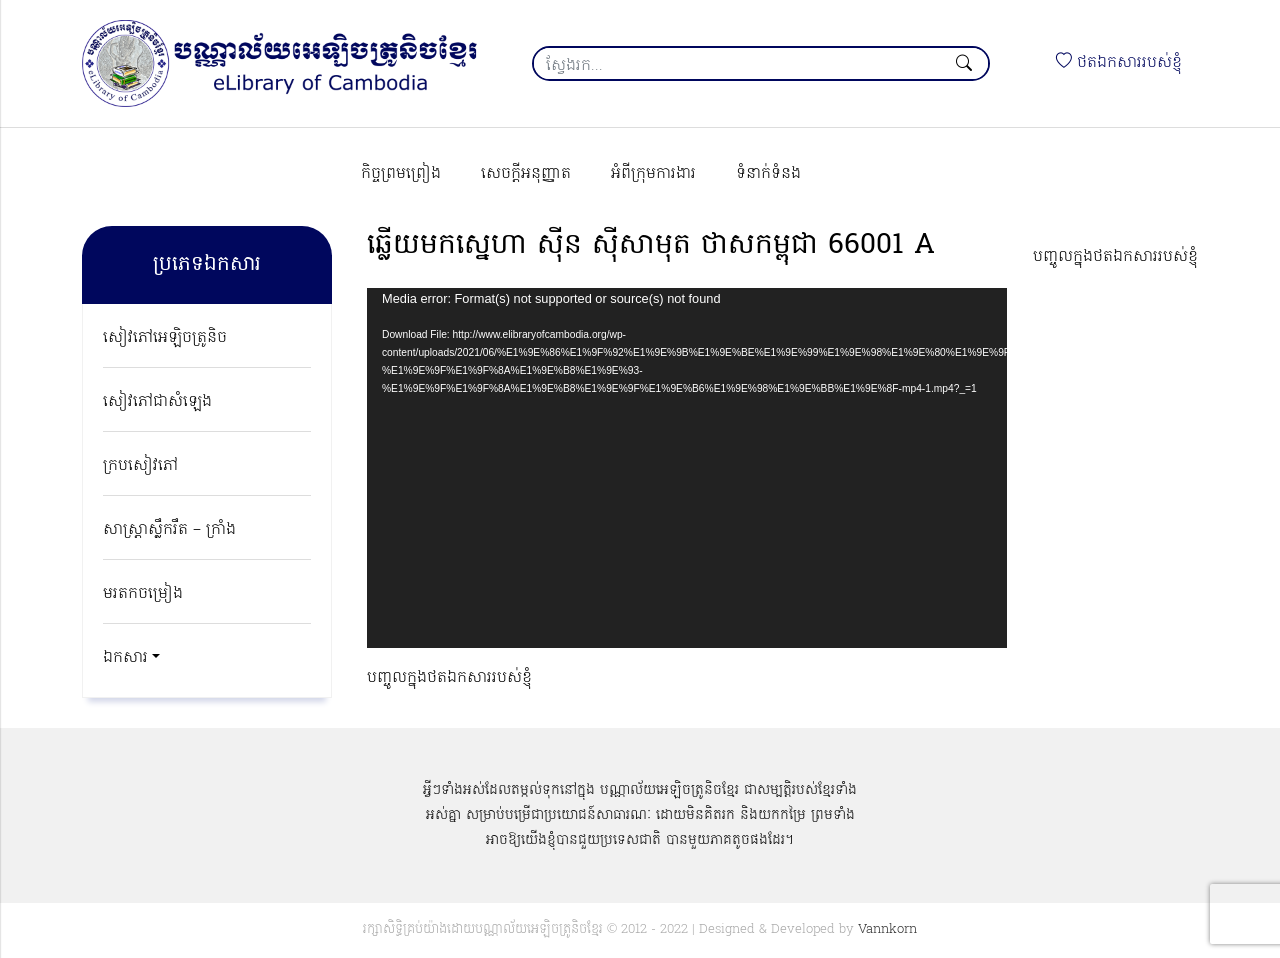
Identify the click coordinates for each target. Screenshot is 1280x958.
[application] (687, 468)
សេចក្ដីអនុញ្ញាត (526, 174)
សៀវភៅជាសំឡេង (157, 402)
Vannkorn (887, 929)
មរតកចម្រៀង (143, 594)
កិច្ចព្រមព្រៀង (401, 174)
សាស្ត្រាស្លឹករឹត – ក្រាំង (169, 530)
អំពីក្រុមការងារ (653, 174)
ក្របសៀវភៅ (140, 466)
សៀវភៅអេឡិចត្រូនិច (165, 338)
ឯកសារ (125, 658)
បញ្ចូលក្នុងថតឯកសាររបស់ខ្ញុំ (1115, 257)
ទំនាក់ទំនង (768, 174)
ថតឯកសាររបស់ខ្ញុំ (1119, 63)
